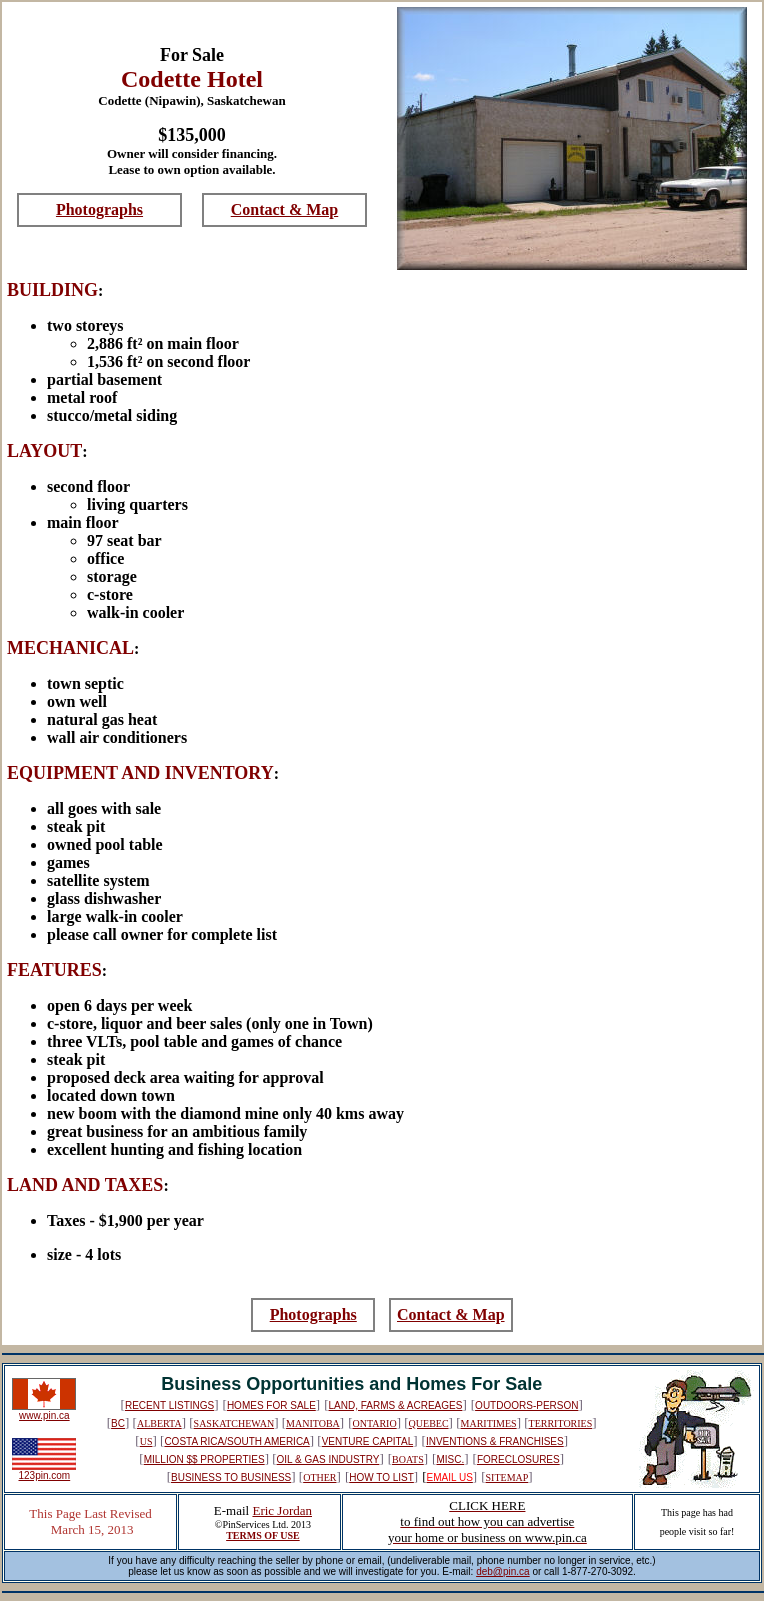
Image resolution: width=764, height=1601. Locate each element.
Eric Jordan (282, 1510)
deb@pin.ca (503, 1571)
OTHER (319, 1477)
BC (118, 1423)
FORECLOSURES (518, 1459)
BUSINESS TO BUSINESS (231, 1477)
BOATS (408, 1459)
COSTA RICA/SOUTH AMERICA (236, 1441)
